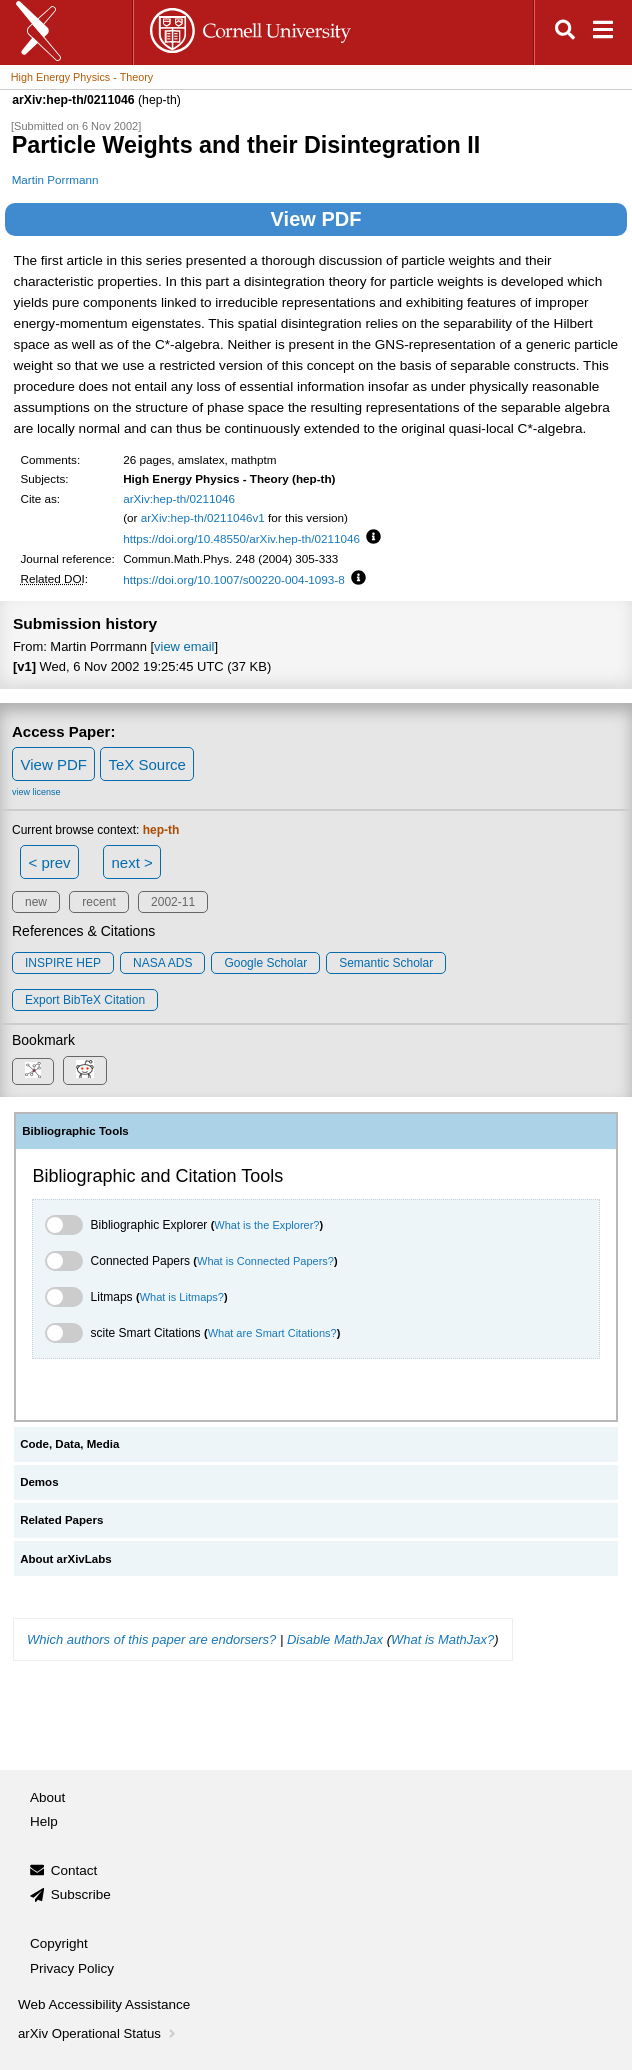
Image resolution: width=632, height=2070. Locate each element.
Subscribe (81, 1894)
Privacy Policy (72, 1968)
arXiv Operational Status (98, 2033)
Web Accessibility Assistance (104, 2004)
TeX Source (147, 764)
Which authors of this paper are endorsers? (151, 1639)
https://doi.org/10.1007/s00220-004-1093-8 (234, 579)
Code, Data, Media (69, 1444)
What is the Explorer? (266, 1225)
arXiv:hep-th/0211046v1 (203, 517)
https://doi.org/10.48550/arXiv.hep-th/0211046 (241, 538)
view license (36, 792)
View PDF (316, 219)
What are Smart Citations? (272, 1333)
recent (98, 902)
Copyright (59, 1943)
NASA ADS (162, 963)
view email (184, 646)
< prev (50, 862)
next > (131, 862)
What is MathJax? (442, 1639)
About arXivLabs (66, 1559)
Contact (74, 1870)
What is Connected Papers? (265, 1261)
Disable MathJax (335, 1639)
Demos (39, 1482)
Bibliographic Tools (75, 1131)
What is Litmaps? (182, 1297)
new (36, 902)
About (47, 1797)
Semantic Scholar (386, 963)
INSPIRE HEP (63, 963)
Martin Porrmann (55, 179)
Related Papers (61, 1520)
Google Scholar (265, 963)
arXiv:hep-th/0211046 (179, 498)
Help (44, 1821)
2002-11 (173, 902)
